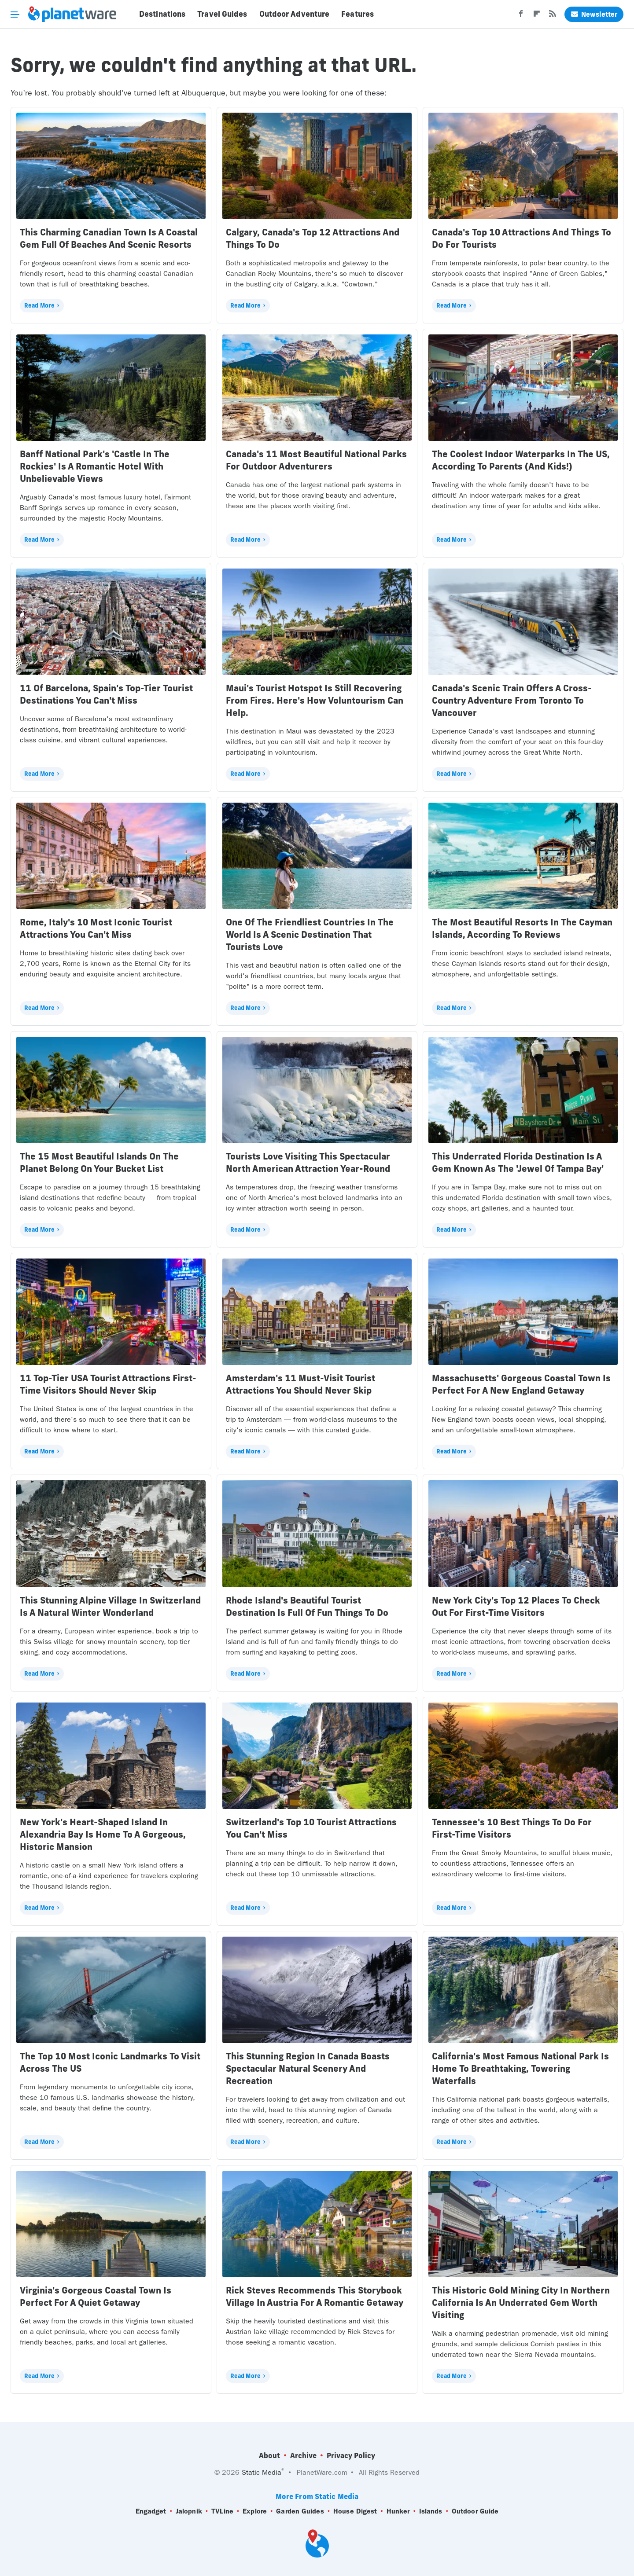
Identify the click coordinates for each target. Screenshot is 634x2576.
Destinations (162, 14)
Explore (255, 2511)
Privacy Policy (351, 2455)
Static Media (261, 2472)
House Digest (355, 2511)
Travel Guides (222, 14)
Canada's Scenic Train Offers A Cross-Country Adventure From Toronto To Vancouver (512, 700)
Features (357, 14)
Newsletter (594, 14)
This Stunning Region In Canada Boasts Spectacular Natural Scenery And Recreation (308, 2068)
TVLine (222, 2511)
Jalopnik (189, 2511)
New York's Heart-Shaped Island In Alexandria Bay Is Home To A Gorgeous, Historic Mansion (103, 1834)
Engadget (151, 2511)
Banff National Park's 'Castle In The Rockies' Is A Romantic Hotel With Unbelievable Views (95, 466)
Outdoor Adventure (294, 14)
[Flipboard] (537, 16)
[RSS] (553, 16)
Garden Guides (300, 2511)
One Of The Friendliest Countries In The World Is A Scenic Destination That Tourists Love (310, 934)
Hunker (398, 2511)
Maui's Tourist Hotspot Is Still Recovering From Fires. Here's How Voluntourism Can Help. (314, 700)
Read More (39, 305)
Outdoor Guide (475, 2511)
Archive (303, 2455)
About (269, 2455)
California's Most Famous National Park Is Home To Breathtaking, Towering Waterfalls (520, 2068)
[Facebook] (521, 16)
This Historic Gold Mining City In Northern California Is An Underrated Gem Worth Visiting (521, 2302)
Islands (430, 2511)
